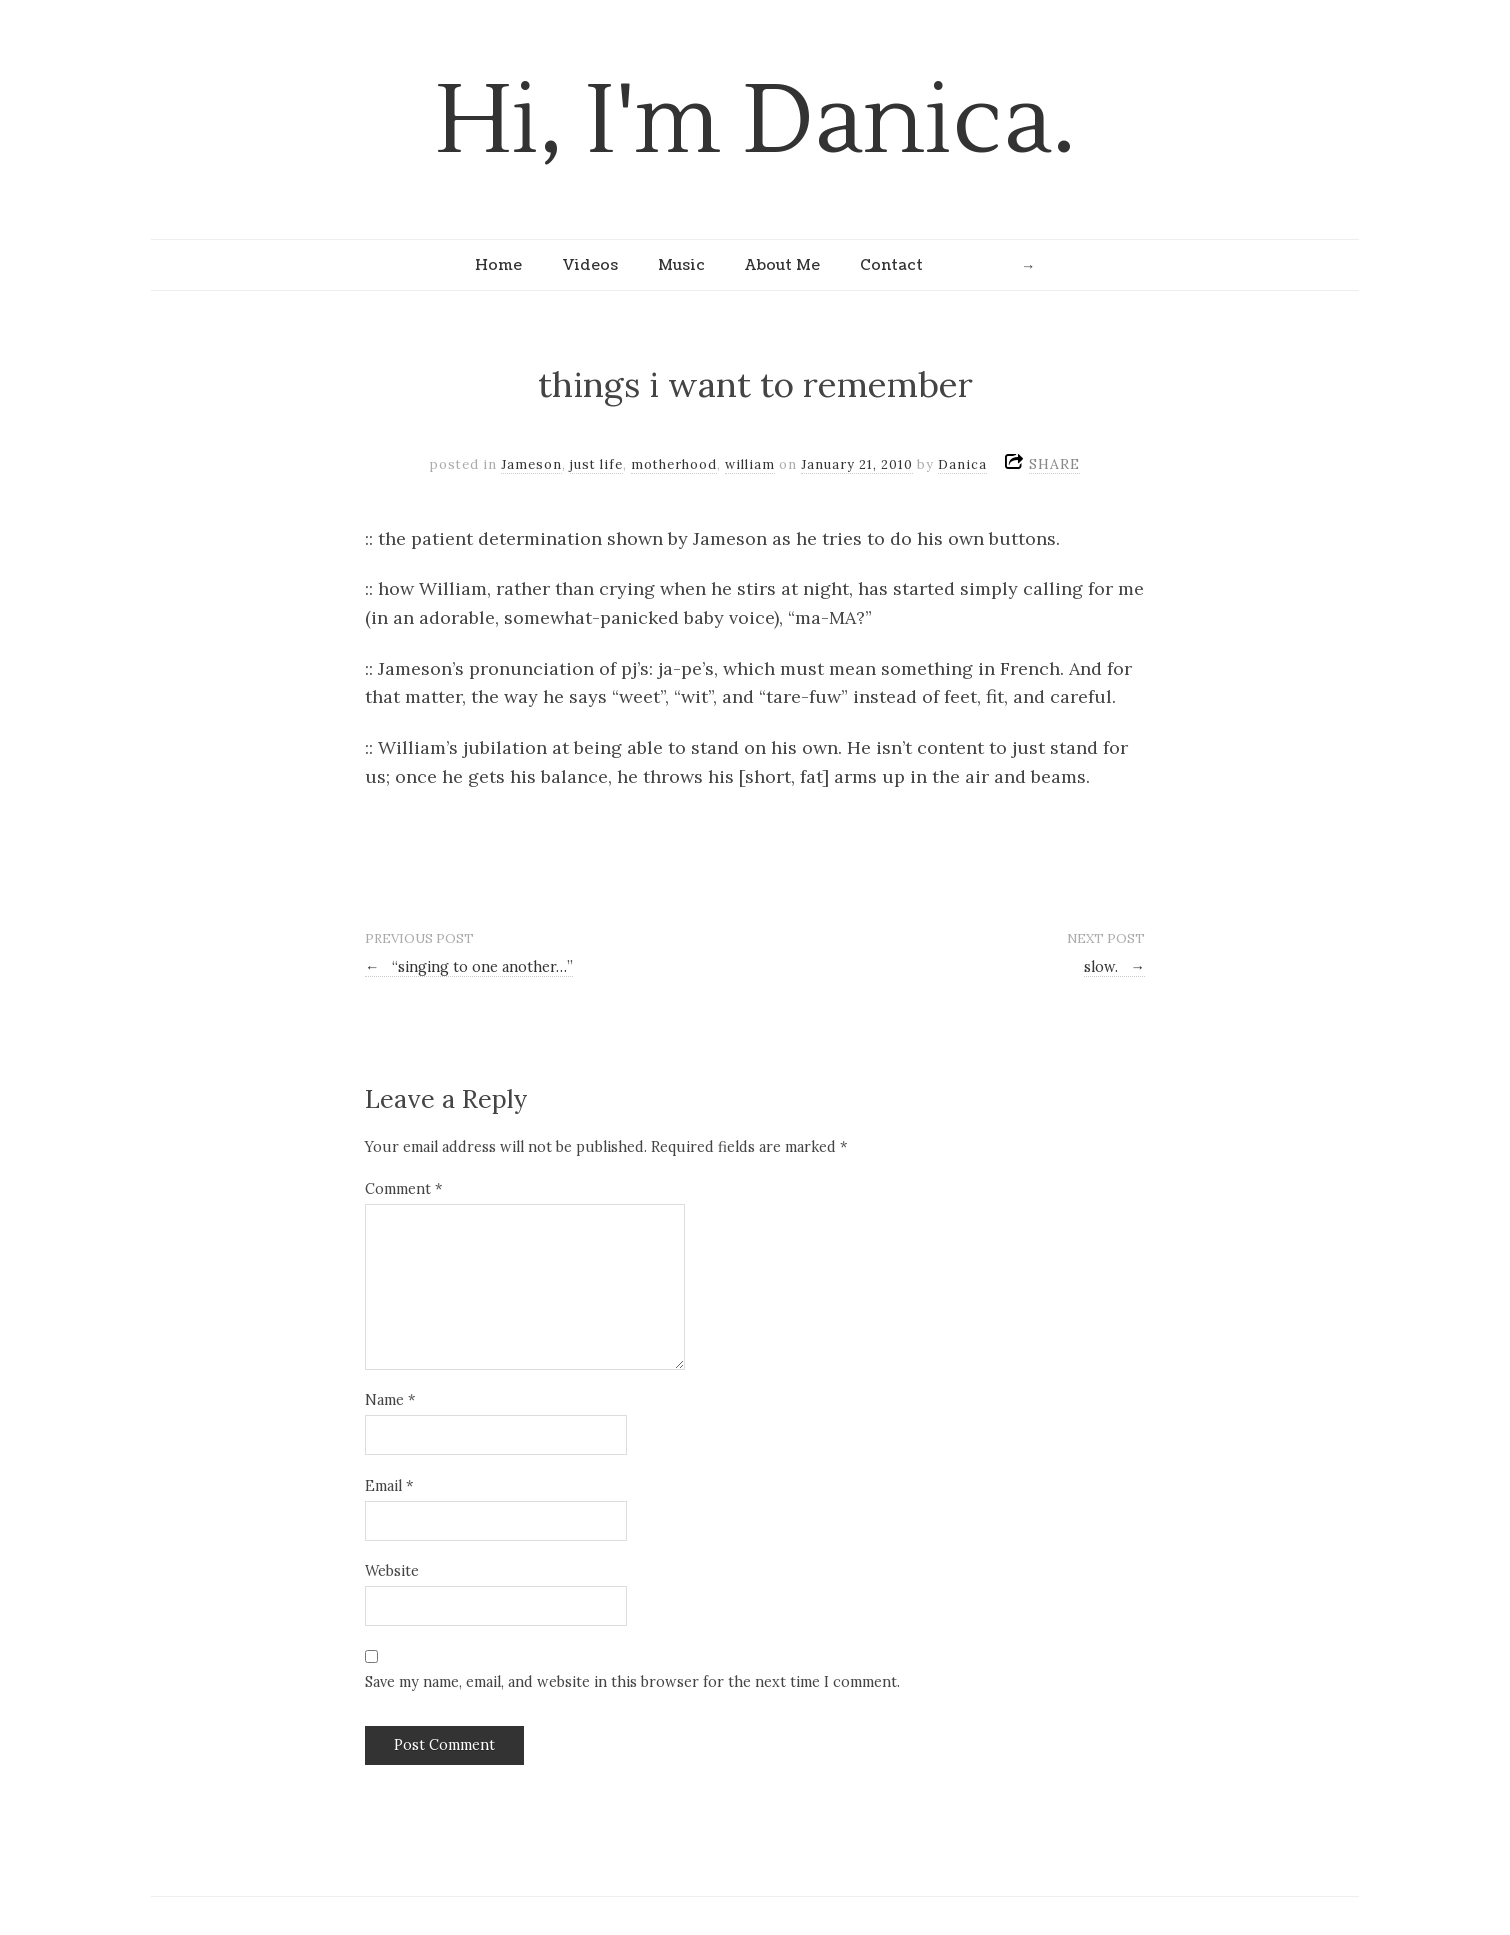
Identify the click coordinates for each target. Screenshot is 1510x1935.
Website (392, 1571)
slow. (1114, 967)
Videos (590, 265)
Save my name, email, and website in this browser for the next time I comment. (632, 1682)
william (750, 464)
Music (681, 265)
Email (389, 1486)
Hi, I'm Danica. (755, 121)
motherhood (674, 464)
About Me (782, 265)
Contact (891, 265)
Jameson (531, 464)
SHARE (1054, 464)
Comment (403, 1189)
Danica (962, 464)
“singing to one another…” (469, 967)
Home (498, 265)
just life (596, 464)
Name (390, 1400)
